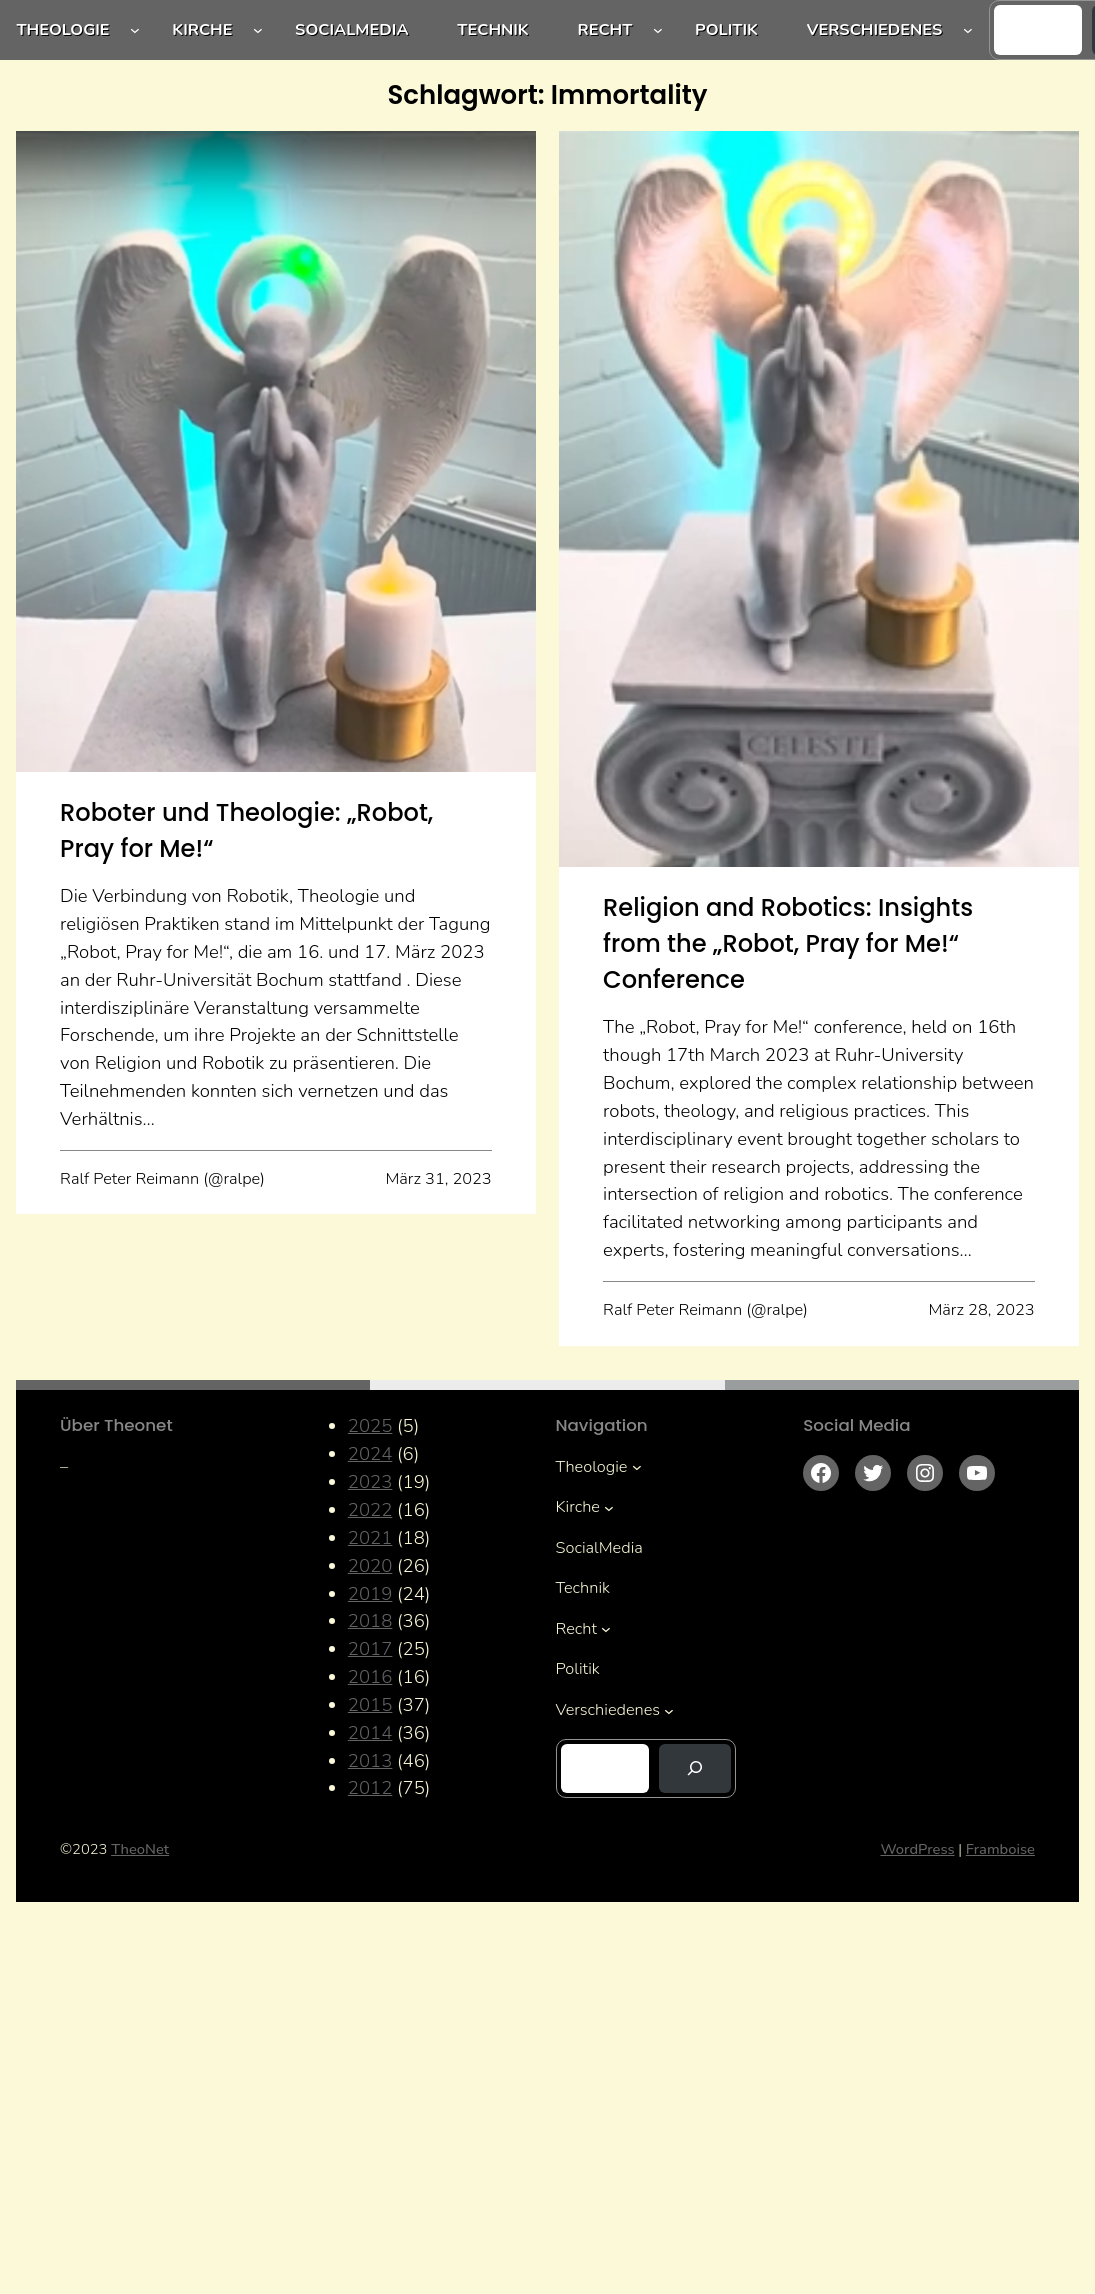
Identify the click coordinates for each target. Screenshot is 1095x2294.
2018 (370, 1621)
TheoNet (140, 1849)
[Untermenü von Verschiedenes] (968, 30)
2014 (370, 1733)
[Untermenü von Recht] (658, 30)
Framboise (1000, 1849)
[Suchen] (695, 1769)
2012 (370, 1788)
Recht (605, 29)
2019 (370, 1594)
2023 (370, 1482)
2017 (370, 1649)
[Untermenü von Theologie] (135, 30)
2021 (370, 1538)
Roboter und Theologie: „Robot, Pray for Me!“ (246, 830)
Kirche (202, 29)
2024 (370, 1454)
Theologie (62, 29)
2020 (370, 1566)
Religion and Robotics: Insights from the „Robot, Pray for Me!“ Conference (788, 943)
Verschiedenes (875, 29)
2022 (370, 1510)
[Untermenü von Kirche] (258, 30)
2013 (370, 1761)
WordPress (918, 1849)
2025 (370, 1426)
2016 (370, 1677)
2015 (370, 1705)
